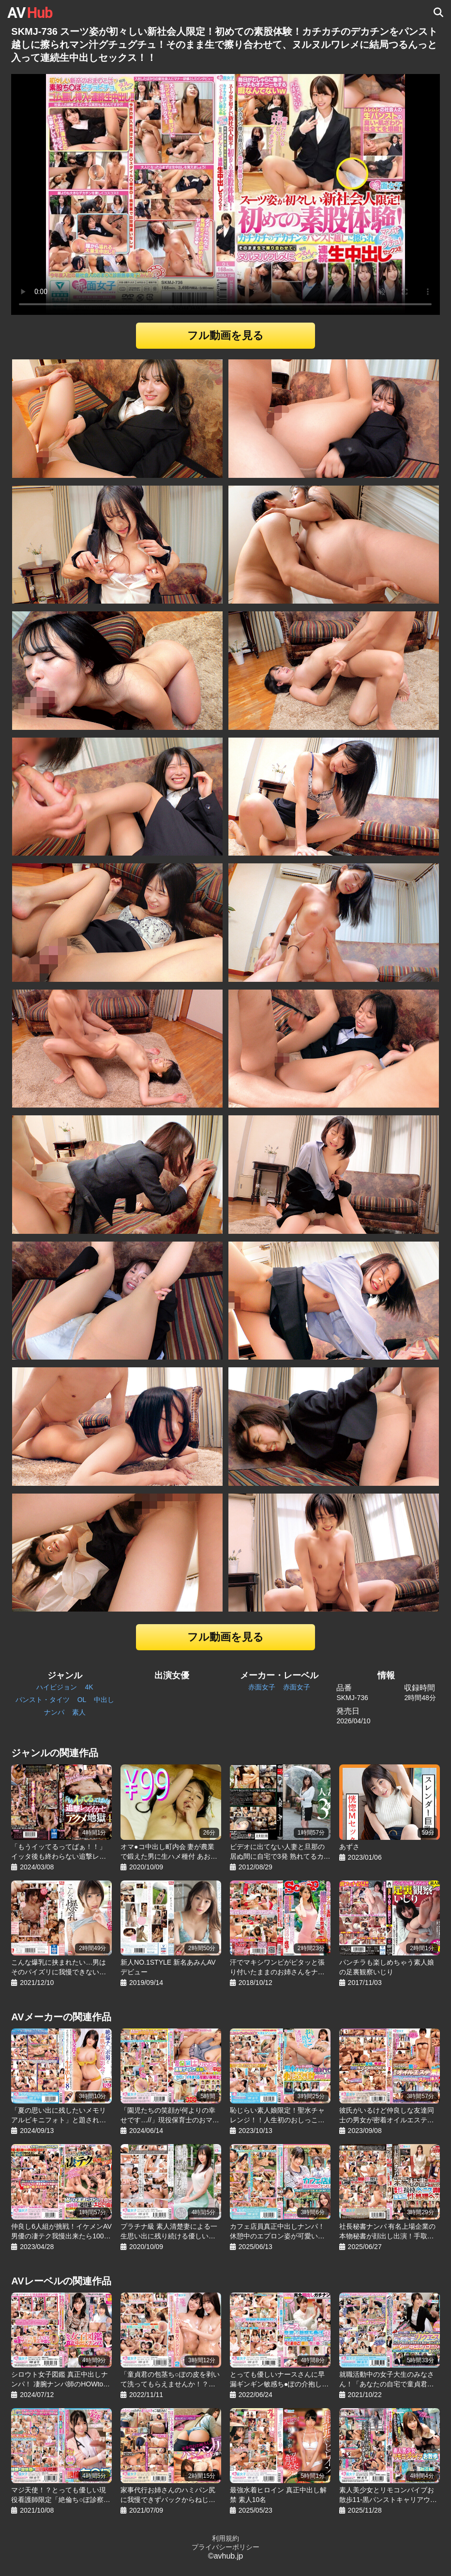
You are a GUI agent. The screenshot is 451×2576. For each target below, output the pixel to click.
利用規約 (225, 2538)
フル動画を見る (225, 335)
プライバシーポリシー (225, 2547)
